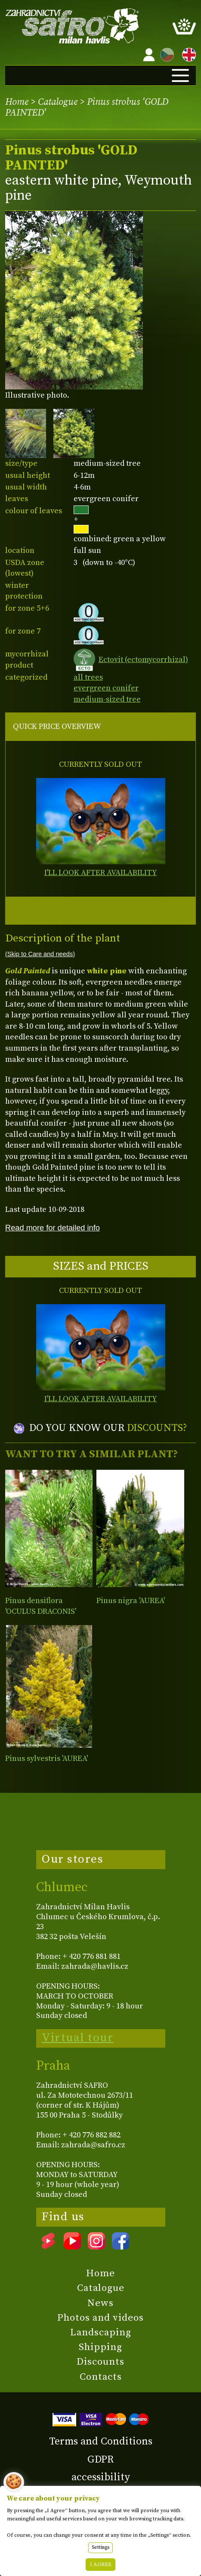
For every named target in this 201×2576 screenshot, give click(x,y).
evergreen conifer (106, 688)
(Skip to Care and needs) (40, 954)
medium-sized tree (107, 699)
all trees (88, 677)
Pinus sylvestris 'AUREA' (46, 1758)
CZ (165, 53)
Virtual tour (77, 2037)
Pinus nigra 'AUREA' (130, 1601)
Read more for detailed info (52, 1227)
